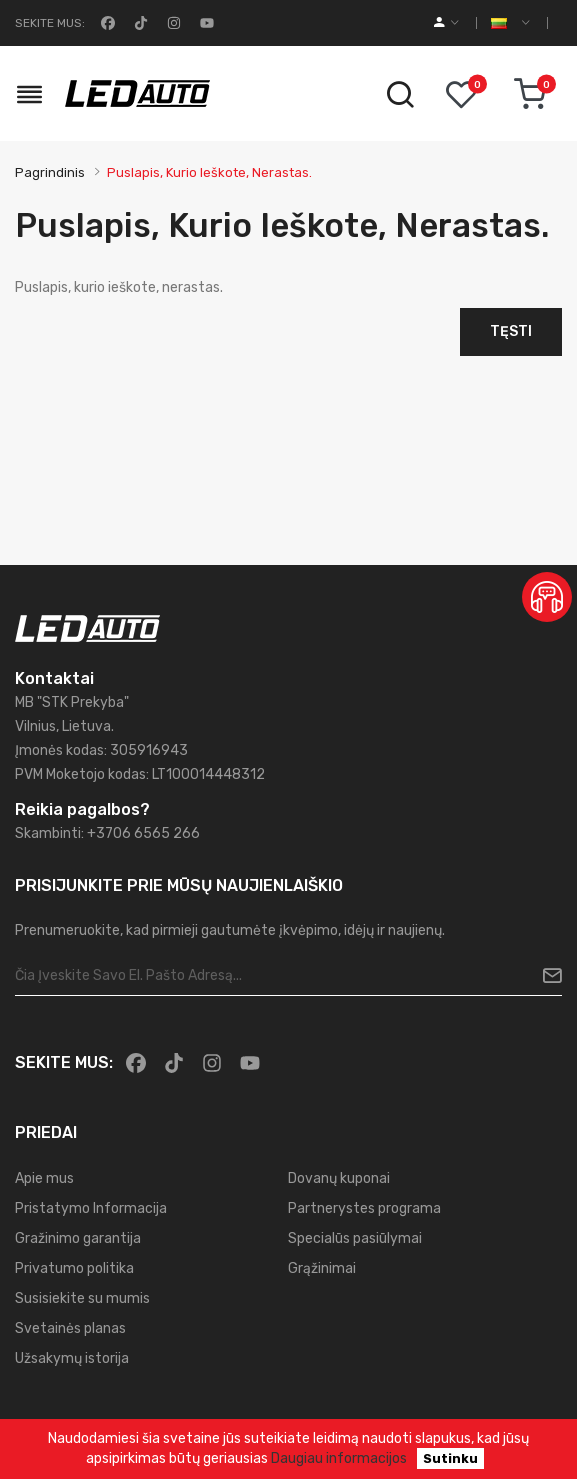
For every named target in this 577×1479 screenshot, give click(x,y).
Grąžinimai (322, 1268)
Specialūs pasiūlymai (355, 1238)
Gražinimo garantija (78, 1238)
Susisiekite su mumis (82, 1298)
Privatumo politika (74, 1268)
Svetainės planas (70, 1328)
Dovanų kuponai (339, 1178)
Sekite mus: (50, 23)
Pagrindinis (50, 172)
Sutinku (450, 1458)
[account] (446, 23)
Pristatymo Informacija (91, 1208)
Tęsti (511, 331)
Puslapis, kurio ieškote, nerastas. (209, 172)
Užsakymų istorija (72, 1358)
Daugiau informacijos (339, 1458)
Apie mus (44, 1178)
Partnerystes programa (364, 1208)
